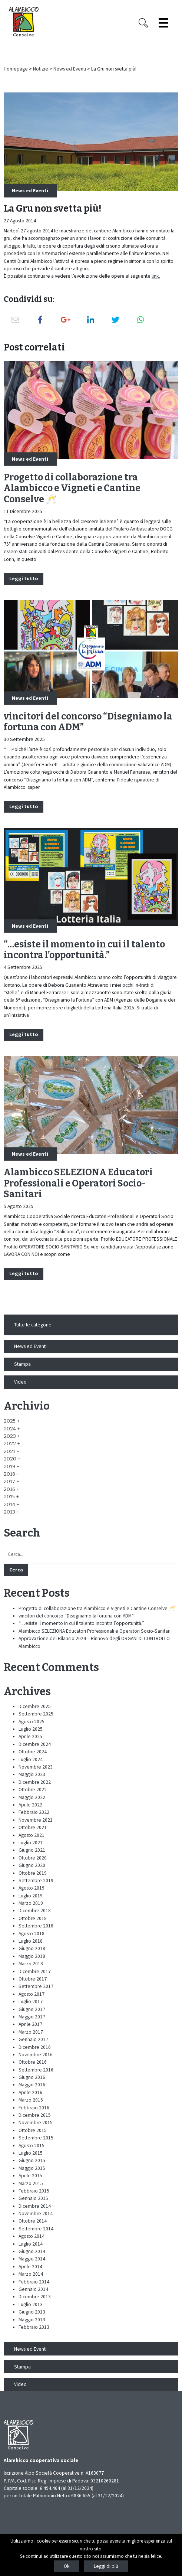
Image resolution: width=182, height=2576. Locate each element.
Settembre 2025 (36, 1714)
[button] (12, 1421)
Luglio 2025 (31, 1729)
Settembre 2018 (36, 1926)
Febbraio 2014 (34, 2282)
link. (156, 276)
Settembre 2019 (36, 1880)
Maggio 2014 (32, 2259)
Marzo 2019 (31, 1903)
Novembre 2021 (36, 1820)
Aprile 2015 (30, 2175)
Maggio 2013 (32, 2320)
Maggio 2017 (32, 2017)
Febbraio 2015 (34, 2191)
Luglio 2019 (31, 1896)
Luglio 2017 (31, 2001)
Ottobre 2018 (33, 1918)
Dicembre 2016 (35, 2047)
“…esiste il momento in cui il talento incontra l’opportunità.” (84, 950)
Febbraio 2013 (34, 2327)
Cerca (16, 1570)
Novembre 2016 (36, 2054)
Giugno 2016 (32, 2077)
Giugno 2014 (32, 2251)
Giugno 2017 (32, 2009)
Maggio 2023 (32, 1774)
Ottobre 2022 (33, 1789)
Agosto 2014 (31, 2236)
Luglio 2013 (31, 2304)
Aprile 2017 (30, 2024)
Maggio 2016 (32, 2085)
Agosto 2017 (31, 1994)
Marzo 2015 (31, 2183)
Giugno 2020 (32, 1865)
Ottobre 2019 (33, 1873)
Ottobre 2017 (33, 1979)
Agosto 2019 (31, 1888)
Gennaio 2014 (33, 2289)
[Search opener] (143, 23)
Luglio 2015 (31, 2153)
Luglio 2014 (31, 2244)
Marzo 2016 (31, 2100)
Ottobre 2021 (33, 1827)
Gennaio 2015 (33, 2198)
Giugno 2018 (32, 1948)
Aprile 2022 (30, 1805)
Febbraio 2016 (34, 2108)
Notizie (40, 69)
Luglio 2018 (31, 1941)
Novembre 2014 (36, 2213)
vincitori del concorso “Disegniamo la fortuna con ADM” (88, 722)
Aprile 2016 (30, 2092)
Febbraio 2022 (34, 1812)
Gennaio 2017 (33, 2039)
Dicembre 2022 (35, 1782)
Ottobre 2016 (33, 2062)
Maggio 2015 (32, 2168)
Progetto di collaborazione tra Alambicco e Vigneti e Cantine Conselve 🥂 (72, 488)
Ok (67, 2566)
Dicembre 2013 (35, 2296)
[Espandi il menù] (163, 23)
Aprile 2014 (30, 2266)
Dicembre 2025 (35, 1706)
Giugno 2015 (32, 2160)
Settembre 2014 (36, 2229)
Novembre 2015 (36, 2122)
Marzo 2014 (31, 2274)
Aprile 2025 (30, 1736)
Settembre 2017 (36, 1986)
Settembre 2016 (36, 2070)
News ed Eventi (69, 69)
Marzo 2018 (31, 1963)
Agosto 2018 (31, 1933)
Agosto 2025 (31, 1721)
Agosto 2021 (31, 1835)
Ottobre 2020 (33, 1858)
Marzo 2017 (31, 2032)
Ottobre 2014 (33, 2221)
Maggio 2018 (32, 1956)
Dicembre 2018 (35, 1910)
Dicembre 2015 (35, 2115)
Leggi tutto (23, 578)
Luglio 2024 (31, 1759)
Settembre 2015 (36, 2138)
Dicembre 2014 (35, 2206)
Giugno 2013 (32, 2312)
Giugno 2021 (32, 1850)
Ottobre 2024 (33, 1752)
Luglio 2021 (31, 1842)
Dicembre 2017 (35, 1971)
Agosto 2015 (31, 2145)
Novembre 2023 (36, 1767)
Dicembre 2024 (35, 1744)
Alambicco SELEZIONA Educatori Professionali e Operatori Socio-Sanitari (78, 1183)
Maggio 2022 (32, 1797)
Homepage (16, 69)
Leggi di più (106, 2566)
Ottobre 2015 (33, 2130)
